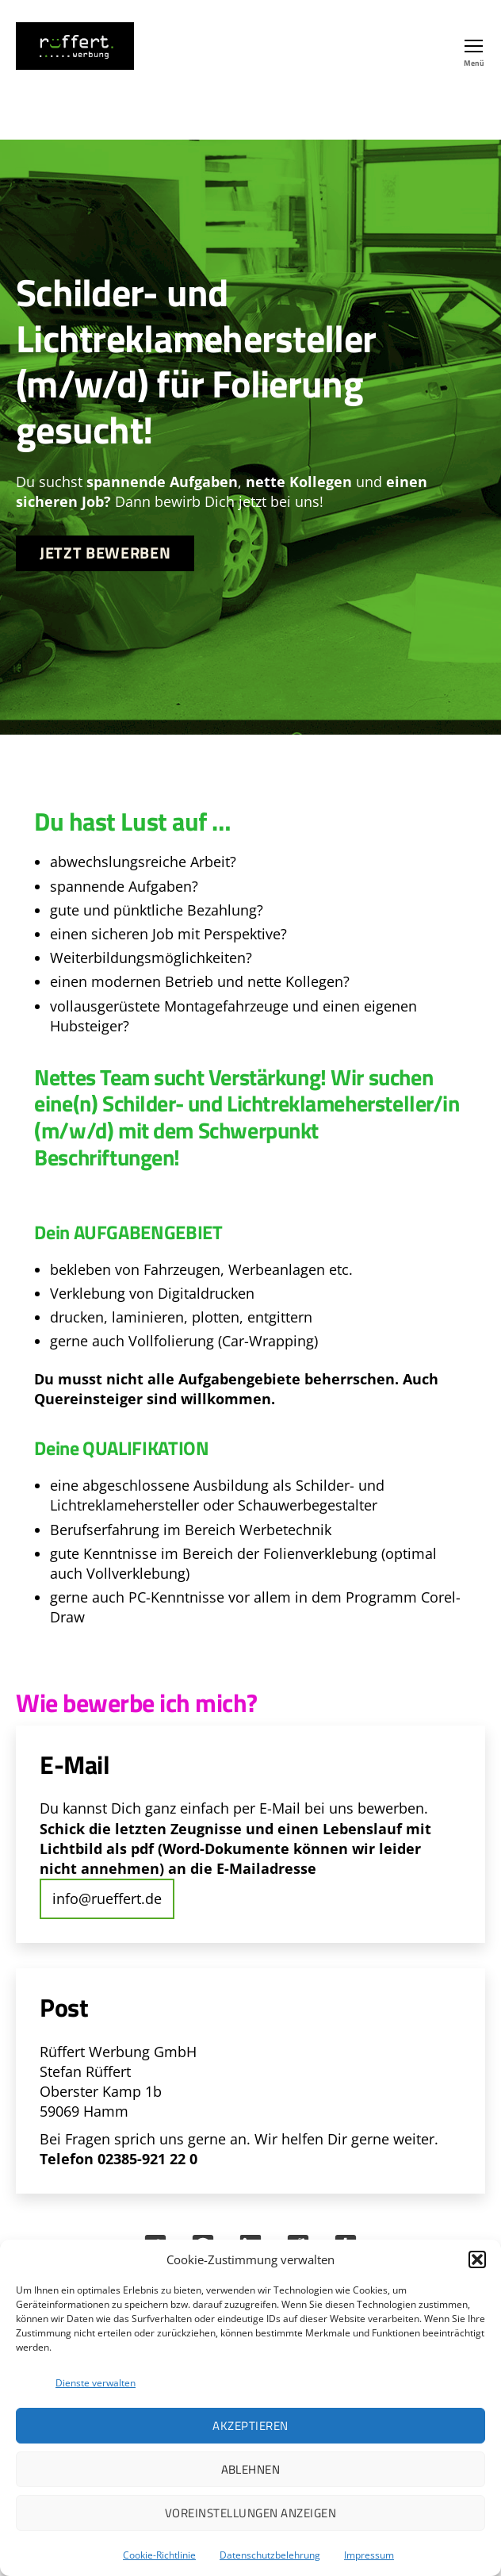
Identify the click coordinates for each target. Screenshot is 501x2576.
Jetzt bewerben (105, 553)
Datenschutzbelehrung (270, 2555)
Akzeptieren (250, 2426)
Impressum (369, 2555)
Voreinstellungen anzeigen (251, 2513)
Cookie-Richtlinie (159, 2555)
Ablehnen (251, 2469)
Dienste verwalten (95, 2383)
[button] (477, 2259)
